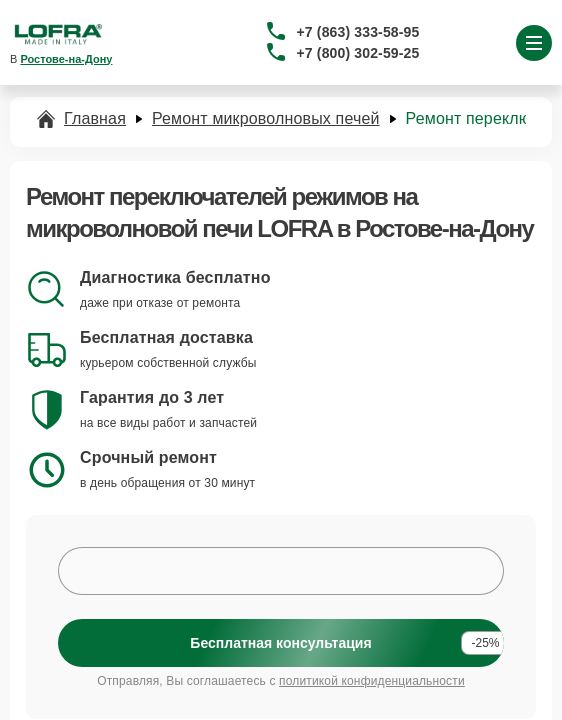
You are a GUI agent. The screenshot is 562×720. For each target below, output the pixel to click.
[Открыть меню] (534, 43)
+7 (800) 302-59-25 (358, 53)
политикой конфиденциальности (372, 681)
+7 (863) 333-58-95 (358, 32)
